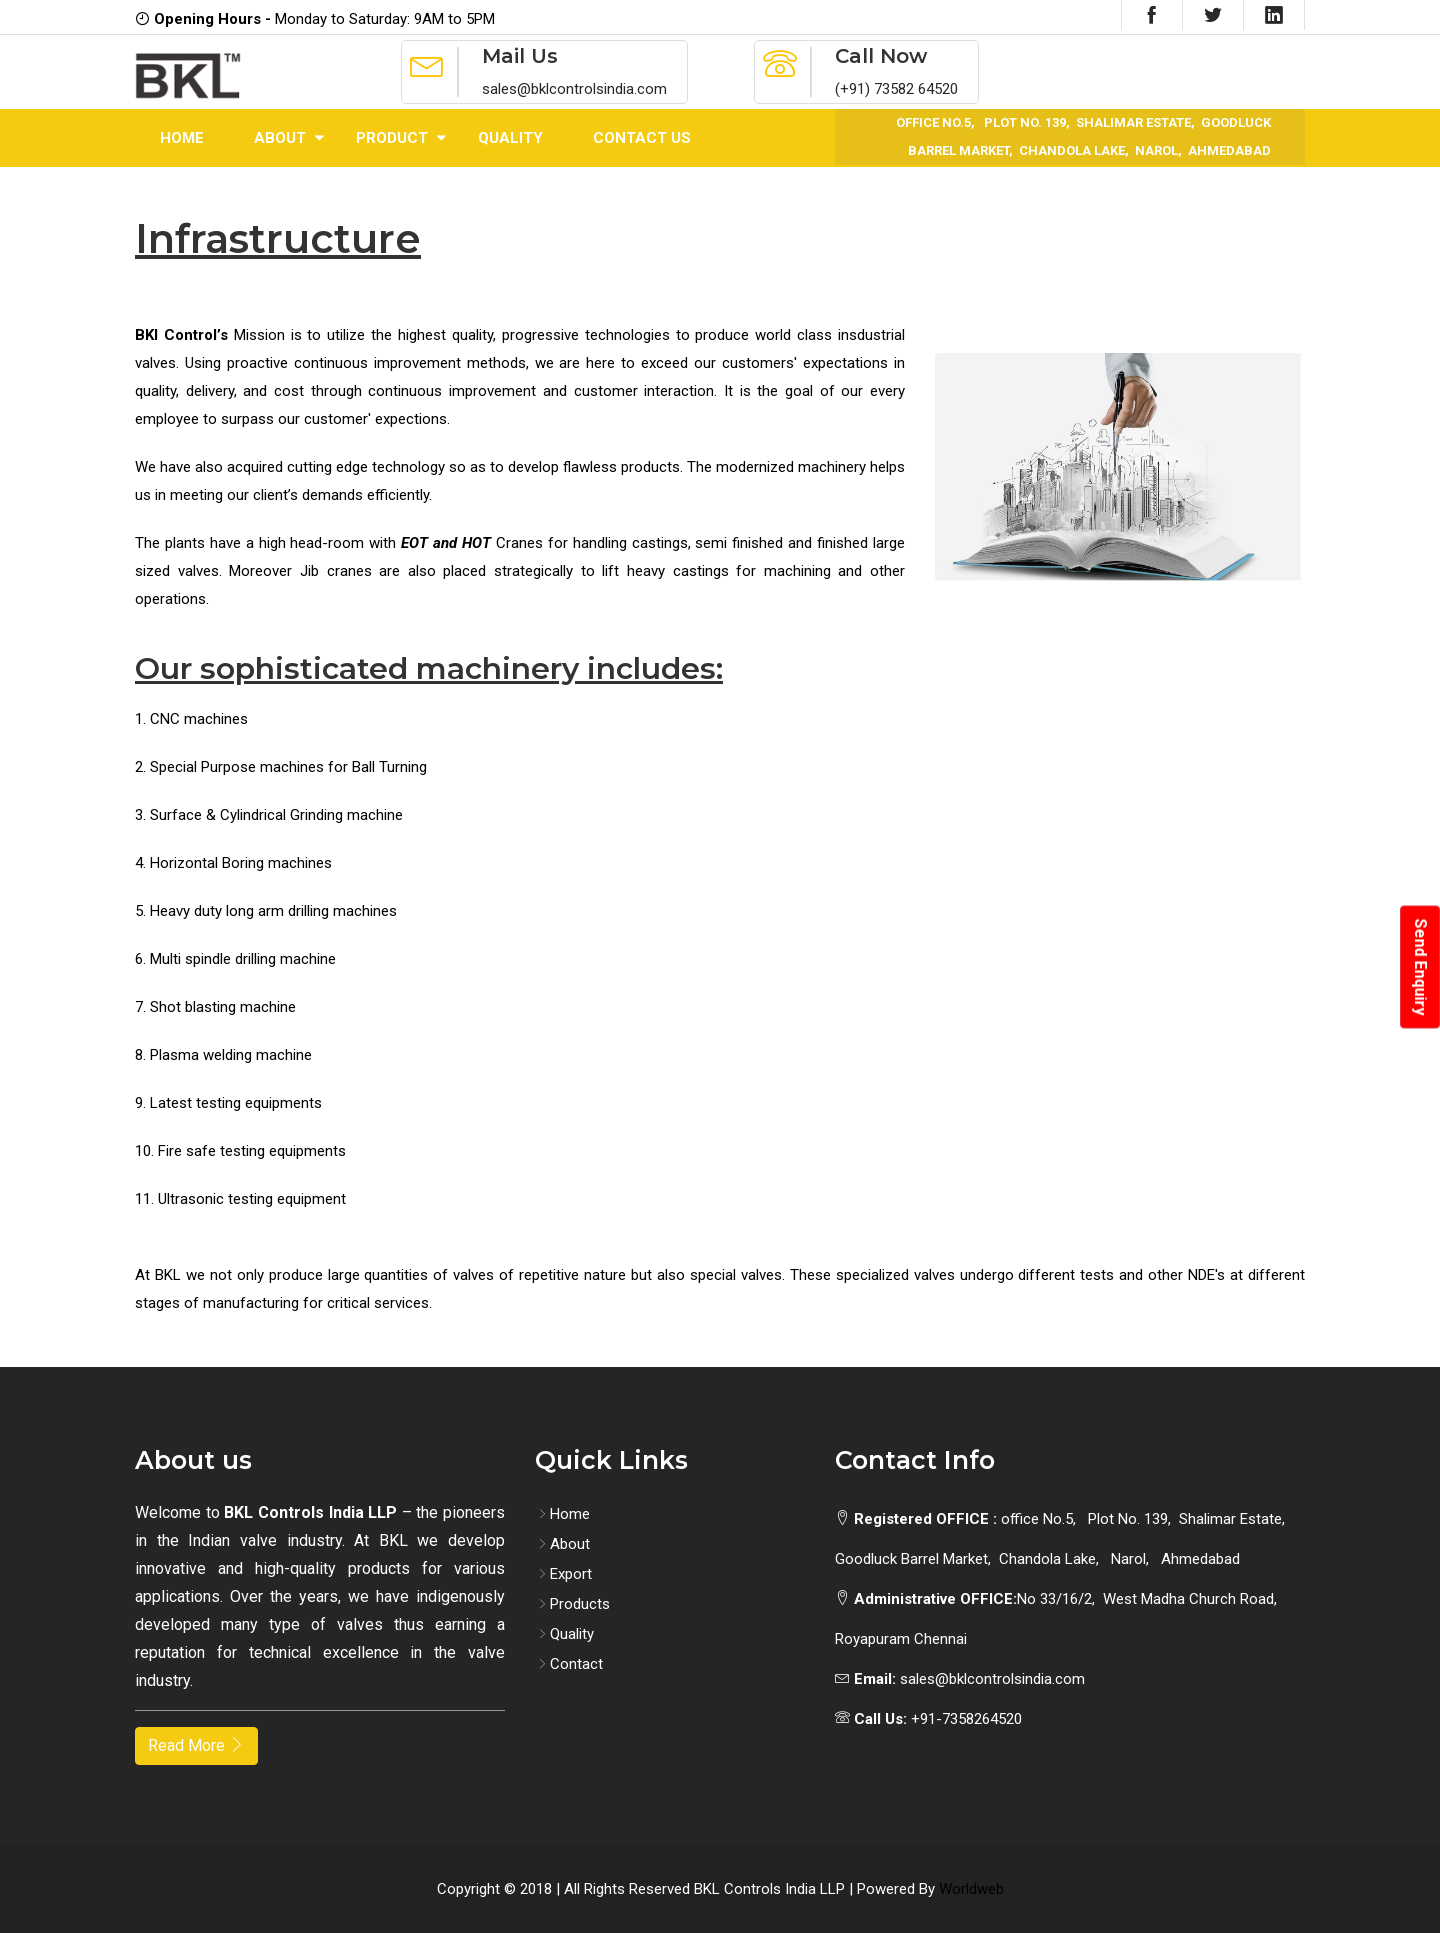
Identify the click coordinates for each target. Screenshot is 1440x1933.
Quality (510, 138)
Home (182, 138)
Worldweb (971, 1889)
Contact (569, 1664)
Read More (196, 1745)
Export (563, 1574)
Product (392, 138)
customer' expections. (377, 419)
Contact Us (642, 138)
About (280, 138)
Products (572, 1604)
